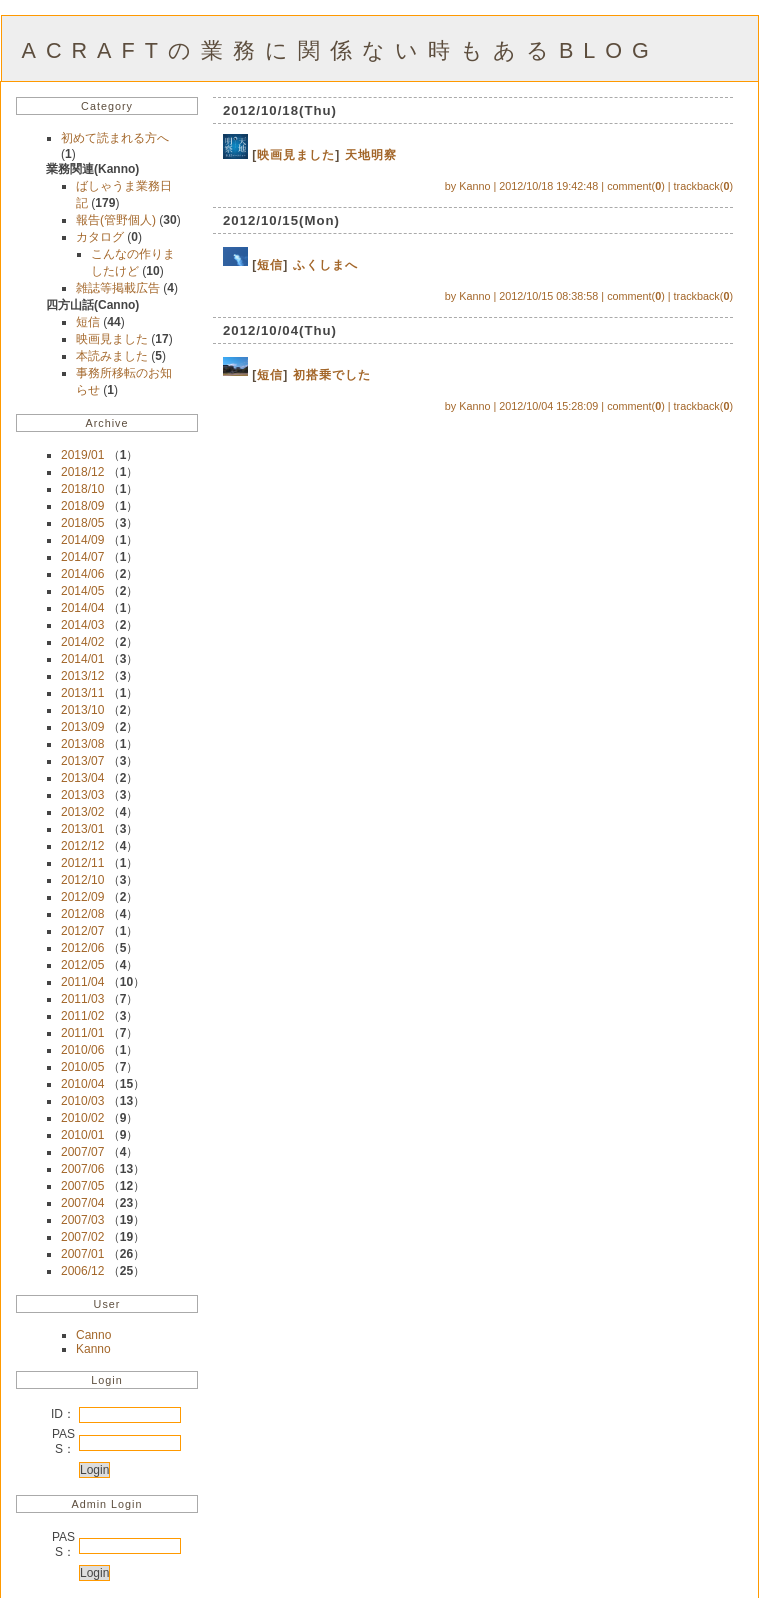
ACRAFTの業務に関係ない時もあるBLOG (340, 50)
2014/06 (82, 574)
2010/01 (82, 1135)
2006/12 (82, 1271)
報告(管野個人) (117, 220)
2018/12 (82, 472)
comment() (636, 186)
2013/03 (82, 795)
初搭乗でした (332, 375)
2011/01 (82, 1033)
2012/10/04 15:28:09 (548, 406)
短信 (89, 322)
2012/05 (82, 965)
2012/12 (82, 846)
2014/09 (82, 540)
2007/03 (82, 1220)
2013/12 (82, 676)
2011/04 (82, 982)
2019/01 (82, 455)
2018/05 (82, 523)
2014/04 (82, 608)
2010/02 (82, 1118)
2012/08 (82, 914)
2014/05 (82, 591)
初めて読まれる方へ (115, 138)
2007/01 (82, 1254)
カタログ (101, 237)
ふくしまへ (325, 265)
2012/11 (82, 863)
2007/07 (82, 1152)
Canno (93, 1335)
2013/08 (82, 744)
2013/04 (82, 778)
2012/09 (82, 897)
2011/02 (82, 1016)
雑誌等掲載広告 (119, 288)
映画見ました (113, 339)
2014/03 (82, 625)
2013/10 (82, 710)
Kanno (93, 1349)
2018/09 (82, 506)
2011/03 (82, 999)
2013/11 (82, 693)
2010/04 (82, 1084)
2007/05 (82, 1186)
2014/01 (82, 659)
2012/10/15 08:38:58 (548, 296)
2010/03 (82, 1101)
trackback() (703, 186)
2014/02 (82, 642)
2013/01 (82, 829)
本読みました (113, 356)
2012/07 (82, 931)
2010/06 (82, 1050)
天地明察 (371, 155)
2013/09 (82, 727)
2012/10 (82, 880)
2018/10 (82, 489)
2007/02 (82, 1237)
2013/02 (82, 812)
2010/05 (82, 1067)
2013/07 (82, 761)
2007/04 (82, 1203)
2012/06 (82, 948)
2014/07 (82, 557)
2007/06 (82, 1169)
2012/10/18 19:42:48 (548, 186)
